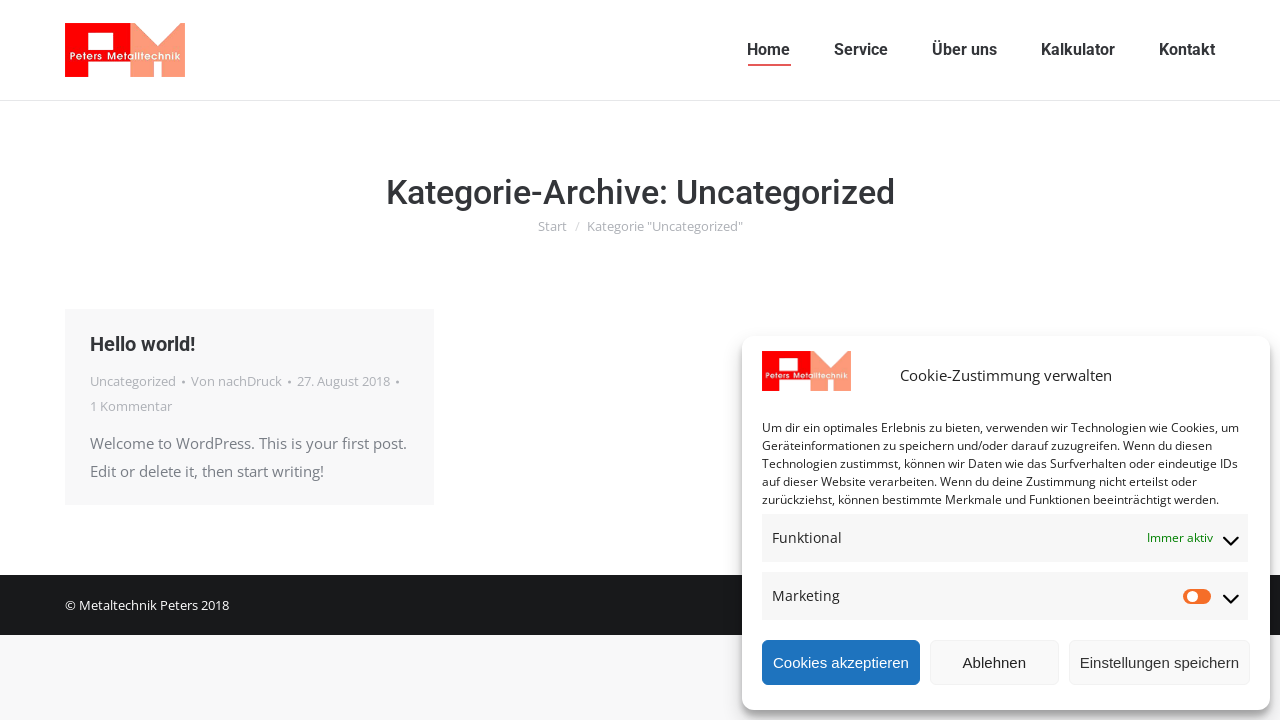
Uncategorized (133, 381)
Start (552, 226)
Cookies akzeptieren (841, 662)
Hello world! (142, 344)
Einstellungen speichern (1159, 662)
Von (236, 381)
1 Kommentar (131, 406)
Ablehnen (994, 662)
